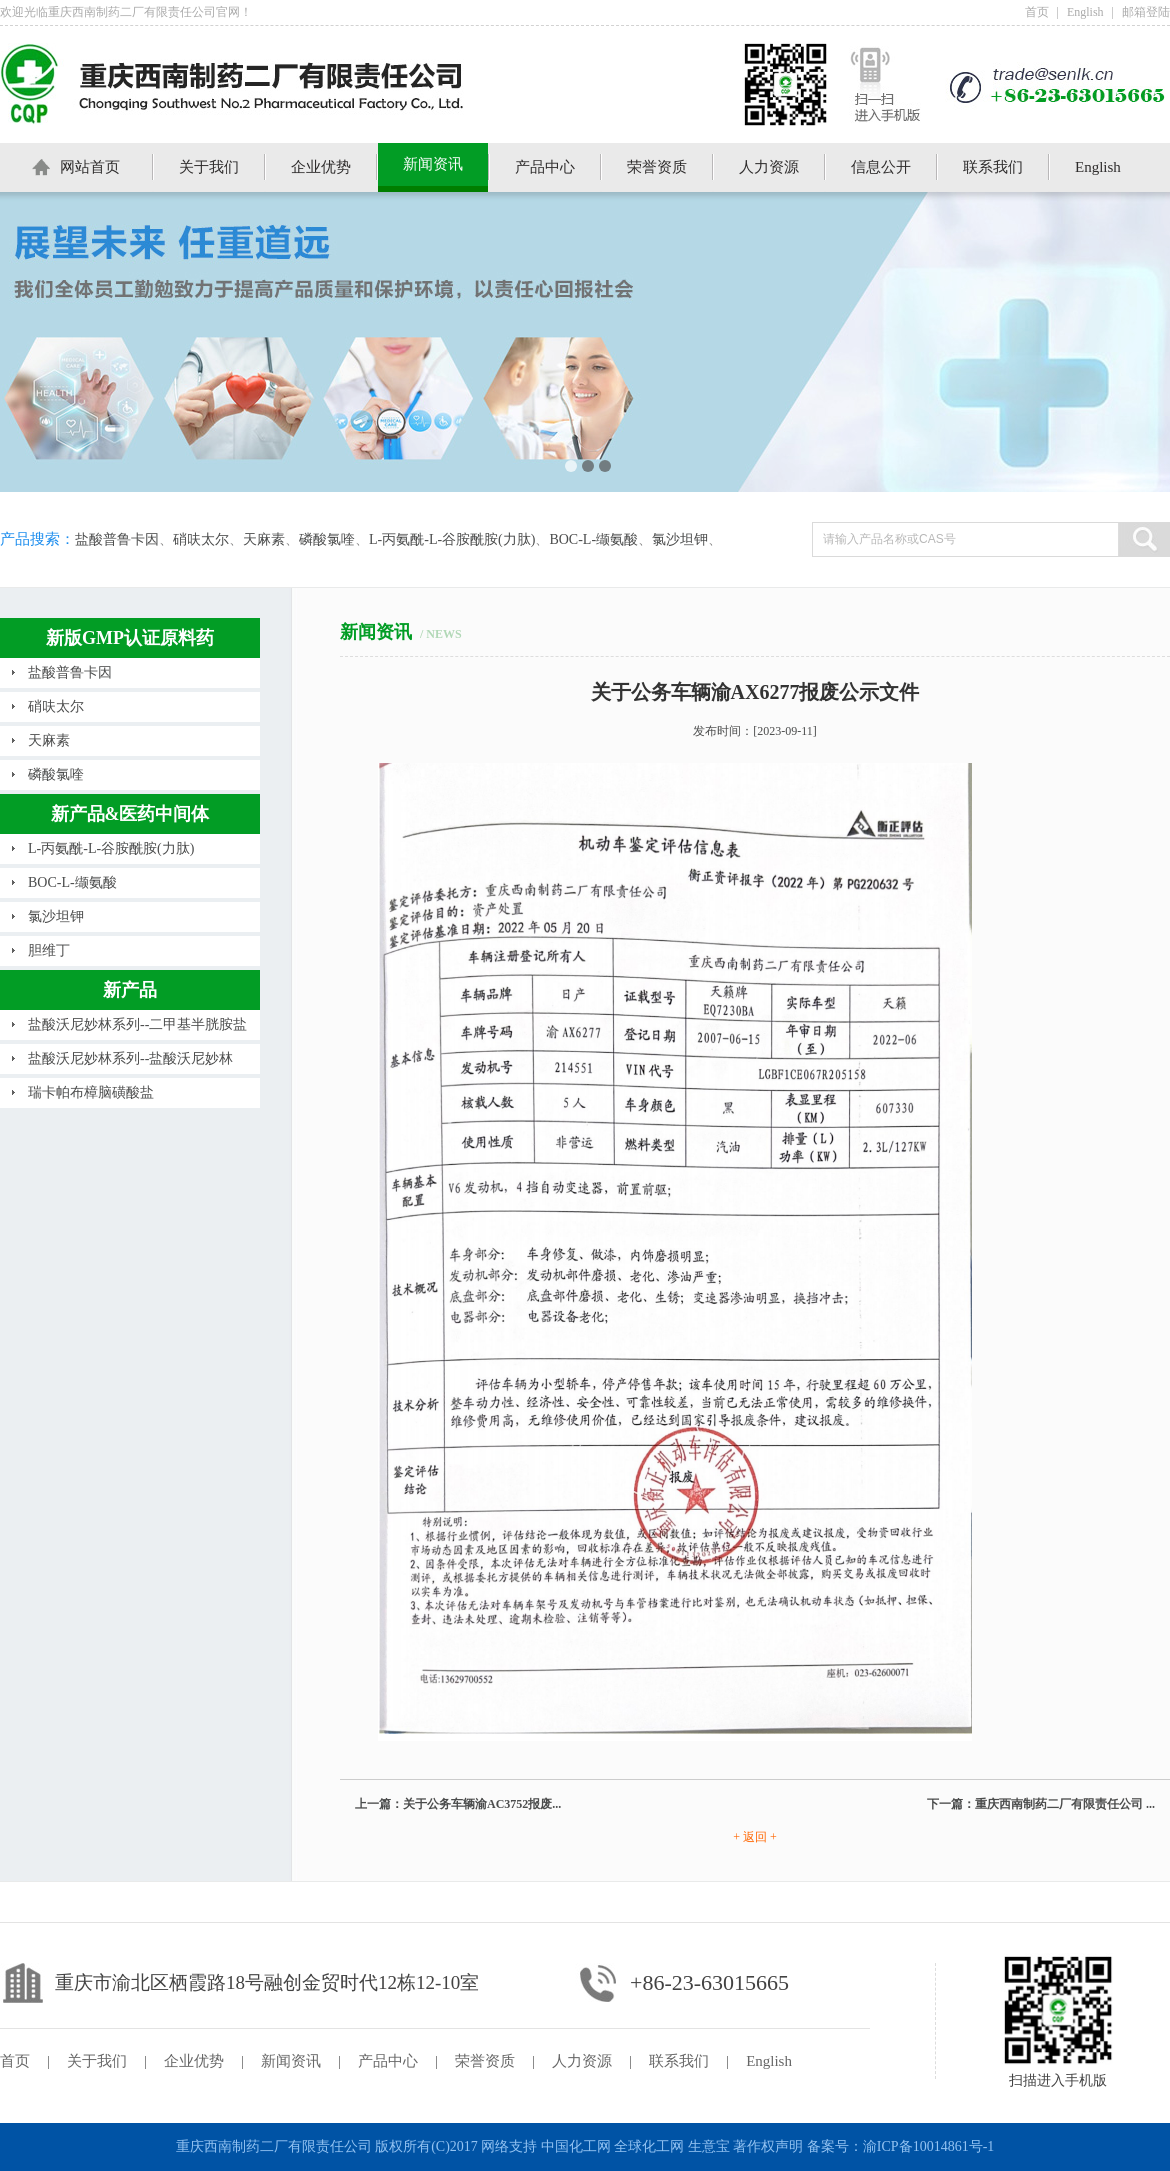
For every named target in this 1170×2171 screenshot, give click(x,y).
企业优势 (321, 167)
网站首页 (90, 167)
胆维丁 (49, 950)
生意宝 (709, 2146)
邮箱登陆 (1146, 12)
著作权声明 (768, 2146)
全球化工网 (649, 2146)
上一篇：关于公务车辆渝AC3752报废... (458, 1804)
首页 (1037, 12)
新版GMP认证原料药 (130, 638)
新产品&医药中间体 (130, 814)
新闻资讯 (433, 164)
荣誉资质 (657, 167)
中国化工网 (576, 2146)
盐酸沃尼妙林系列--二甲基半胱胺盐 (137, 1024)
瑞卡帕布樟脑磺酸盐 (91, 1092)
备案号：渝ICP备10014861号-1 (900, 2146)
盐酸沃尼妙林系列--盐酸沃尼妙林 (130, 1058)
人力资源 (769, 167)
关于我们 (209, 167)
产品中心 (545, 167)
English (1085, 12)
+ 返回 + (755, 1837)
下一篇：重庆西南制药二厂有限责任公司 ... (1041, 1804)
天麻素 (264, 539)
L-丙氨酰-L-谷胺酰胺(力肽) (452, 539)
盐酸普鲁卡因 (117, 539)
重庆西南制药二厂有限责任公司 (274, 2146)
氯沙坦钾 (680, 539)
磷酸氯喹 (327, 539)
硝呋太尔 (201, 539)
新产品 (130, 990)
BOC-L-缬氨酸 (593, 539)
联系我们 (993, 167)
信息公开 (881, 167)
